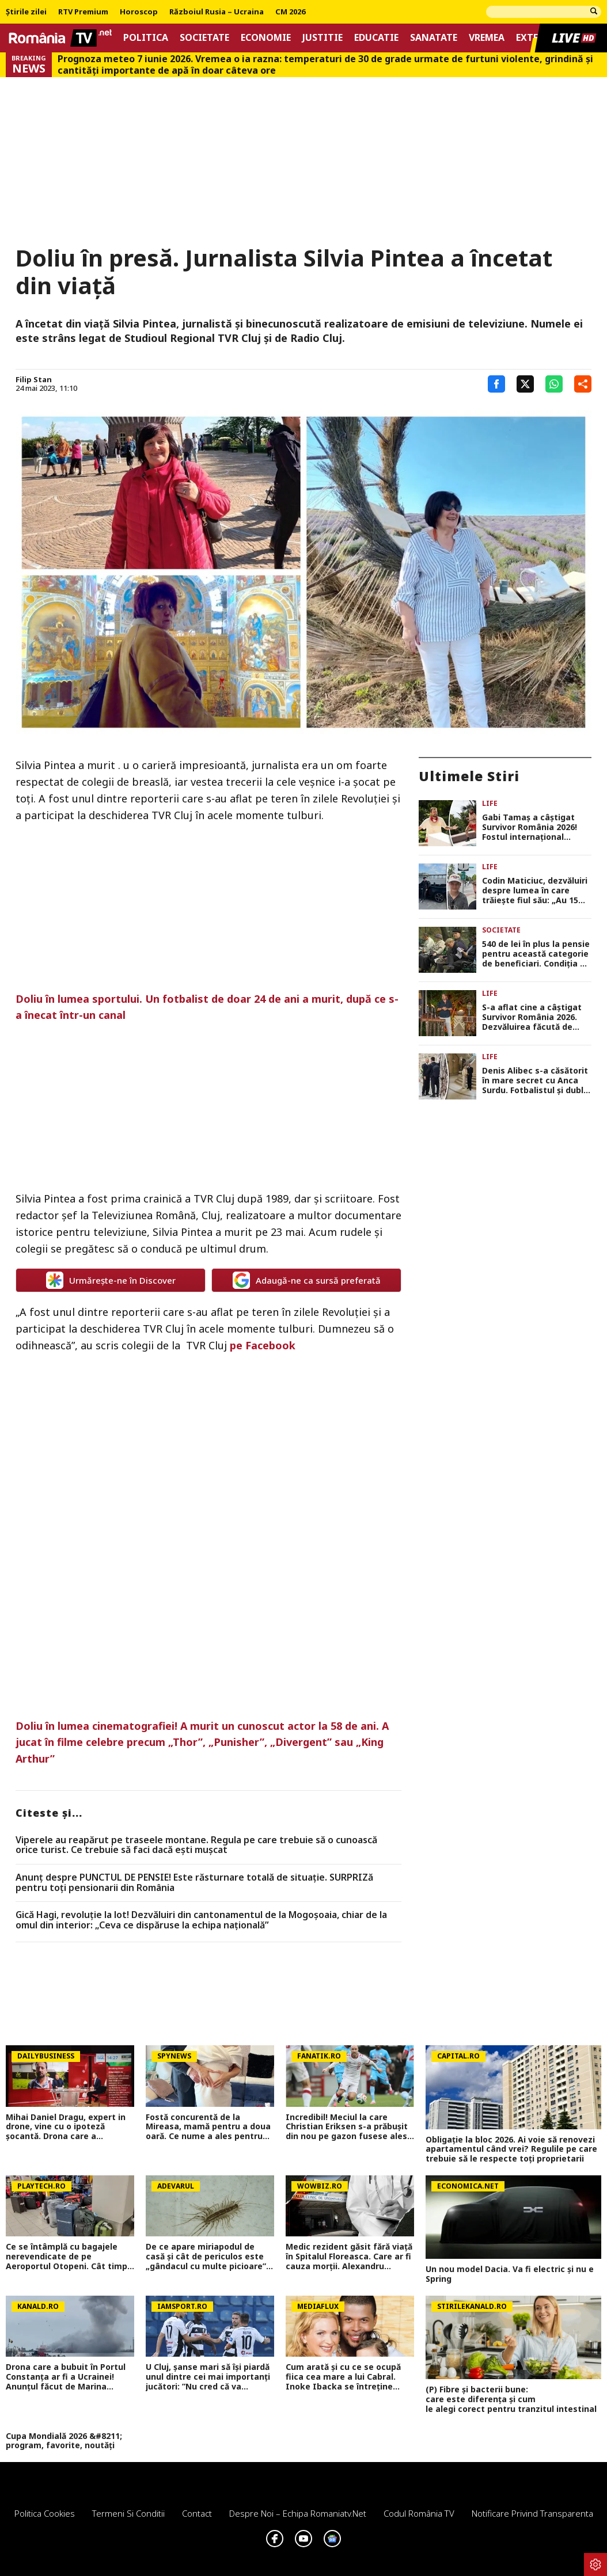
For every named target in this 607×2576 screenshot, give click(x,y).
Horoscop (139, 12)
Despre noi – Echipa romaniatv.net (297, 2513)
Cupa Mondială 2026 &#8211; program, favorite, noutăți (64, 2441)
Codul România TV (419, 2513)
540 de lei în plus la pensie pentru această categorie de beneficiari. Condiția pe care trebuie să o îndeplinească (536, 953)
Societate (204, 37)
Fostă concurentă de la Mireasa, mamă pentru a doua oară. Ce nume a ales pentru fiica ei (208, 2127)
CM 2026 (290, 12)
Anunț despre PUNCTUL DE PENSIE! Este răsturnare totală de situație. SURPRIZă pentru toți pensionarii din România (194, 1883)
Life (490, 803)
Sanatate (433, 37)
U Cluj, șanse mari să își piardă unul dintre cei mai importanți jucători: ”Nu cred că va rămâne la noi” (208, 2376)
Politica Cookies (44, 2513)
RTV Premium (83, 12)
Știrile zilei (26, 12)
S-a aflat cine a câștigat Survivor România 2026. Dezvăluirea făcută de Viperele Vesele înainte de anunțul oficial (536, 1017)
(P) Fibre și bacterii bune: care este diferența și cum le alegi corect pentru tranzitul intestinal (513, 2399)
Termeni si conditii (128, 2513)
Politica (145, 37)
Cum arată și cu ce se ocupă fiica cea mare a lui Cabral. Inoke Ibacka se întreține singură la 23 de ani (343, 2376)
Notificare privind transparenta (532, 2513)
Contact (197, 2513)
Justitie (322, 37)
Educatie (376, 37)
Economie (266, 37)
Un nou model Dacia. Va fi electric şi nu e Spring (510, 2274)
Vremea (486, 37)
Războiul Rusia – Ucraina (216, 12)
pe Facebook (262, 1345)
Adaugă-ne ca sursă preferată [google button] (307, 1280)
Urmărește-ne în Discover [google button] (111, 1280)
